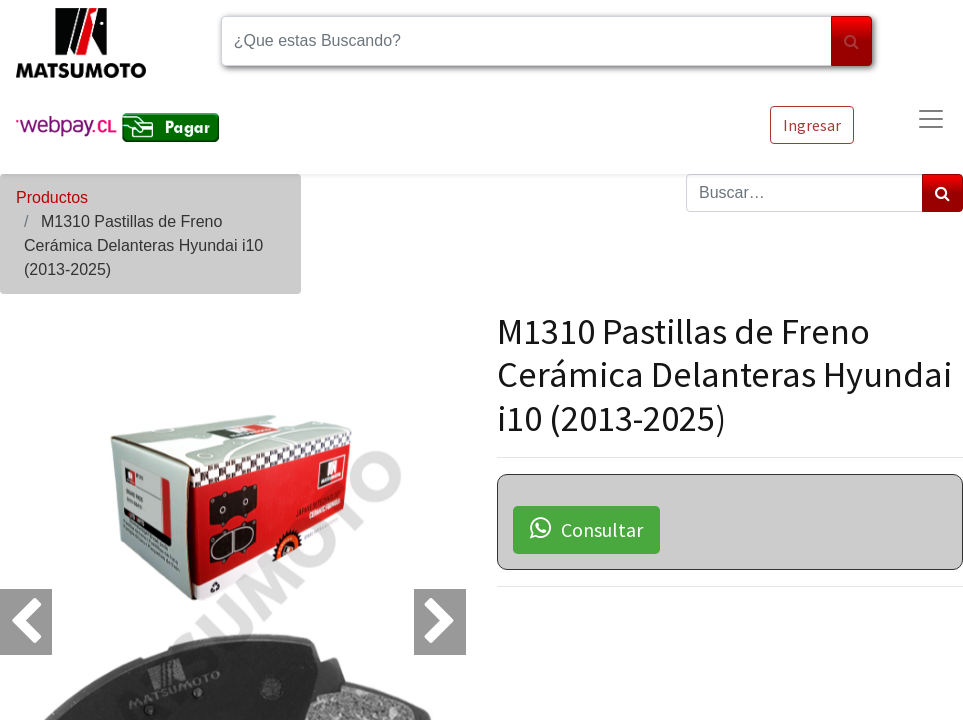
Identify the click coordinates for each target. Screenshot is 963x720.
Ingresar (812, 125)
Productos (52, 197)
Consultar (586, 529)
